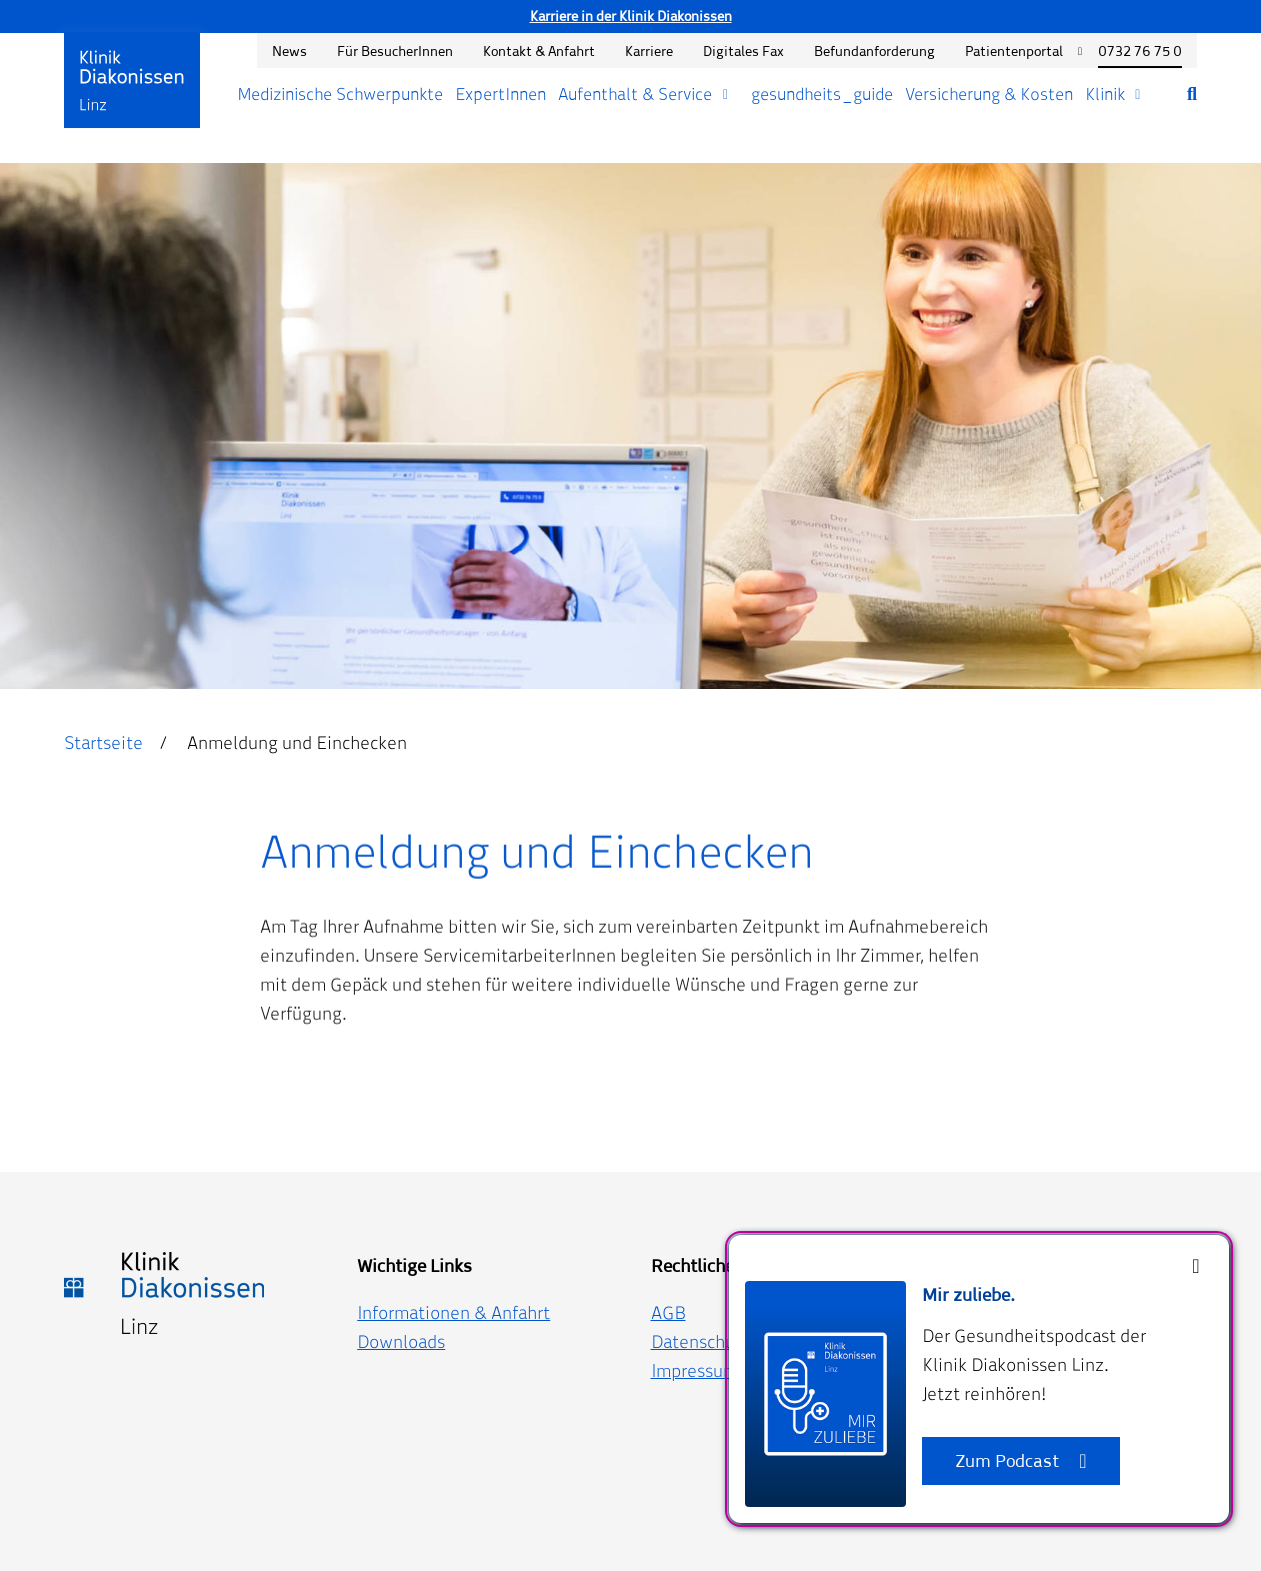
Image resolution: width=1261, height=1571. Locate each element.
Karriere (649, 50)
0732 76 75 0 (1140, 50)
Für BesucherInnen (395, 50)
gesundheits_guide (822, 94)
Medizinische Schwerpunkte (340, 94)
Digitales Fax (743, 50)
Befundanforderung (874, 50)
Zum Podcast (1007, 1460)
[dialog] (979, 1379)
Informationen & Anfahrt (453, 1312)
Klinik (1105, 94)
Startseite (103, 742)
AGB (668, 1312)
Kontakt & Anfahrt (539, 50)
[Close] (1195, 1266)
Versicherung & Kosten (989, 94)
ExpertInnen (500, 94)
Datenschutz (701, 1341)
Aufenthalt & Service (635, 94)
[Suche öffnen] (1177, 94)
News (289, 50)
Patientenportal (1014, 50)
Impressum (694, 1370)
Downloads (401, 1341)
